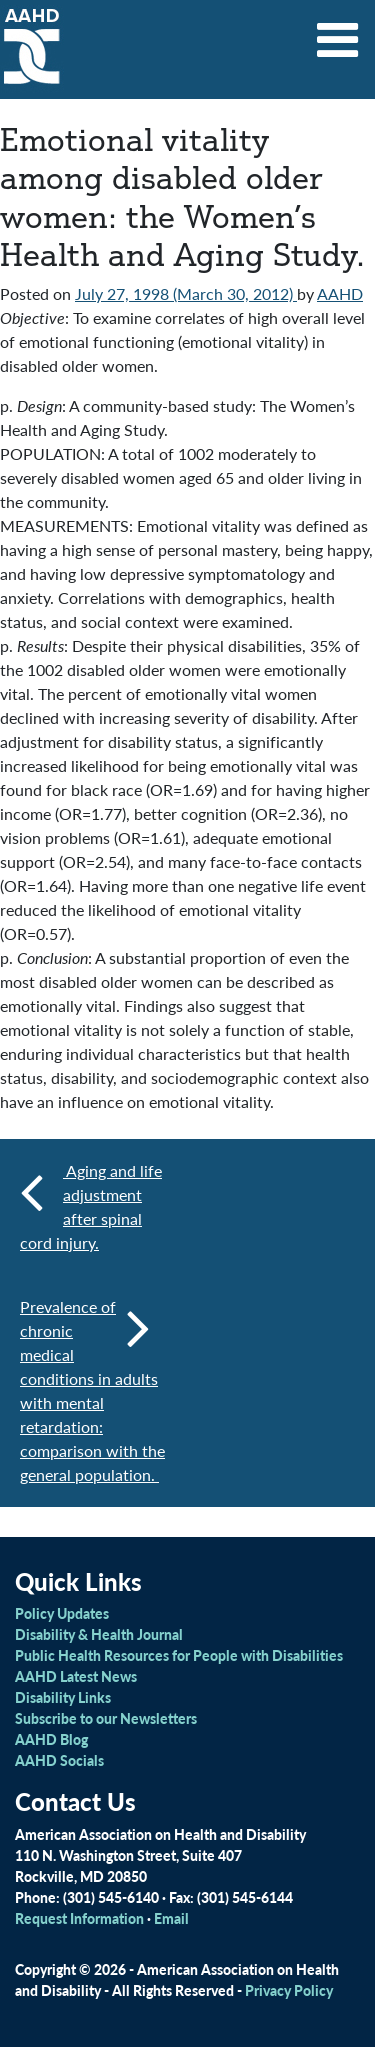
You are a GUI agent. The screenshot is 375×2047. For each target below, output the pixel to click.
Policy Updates (62, 1613)
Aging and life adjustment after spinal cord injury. (91, 1206)
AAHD (340, 293)
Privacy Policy (289, 1990)
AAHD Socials (59, 1760)
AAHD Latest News (76, 1676)
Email (171, 1918)
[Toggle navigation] (338, 33)
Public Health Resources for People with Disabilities (179, 1655)
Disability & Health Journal (99, 1634)
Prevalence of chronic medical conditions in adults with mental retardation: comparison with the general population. (92, 1390)
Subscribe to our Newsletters (106, 1718)
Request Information (79, 1918)
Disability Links (63, 1697)
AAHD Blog (51, 1739)
